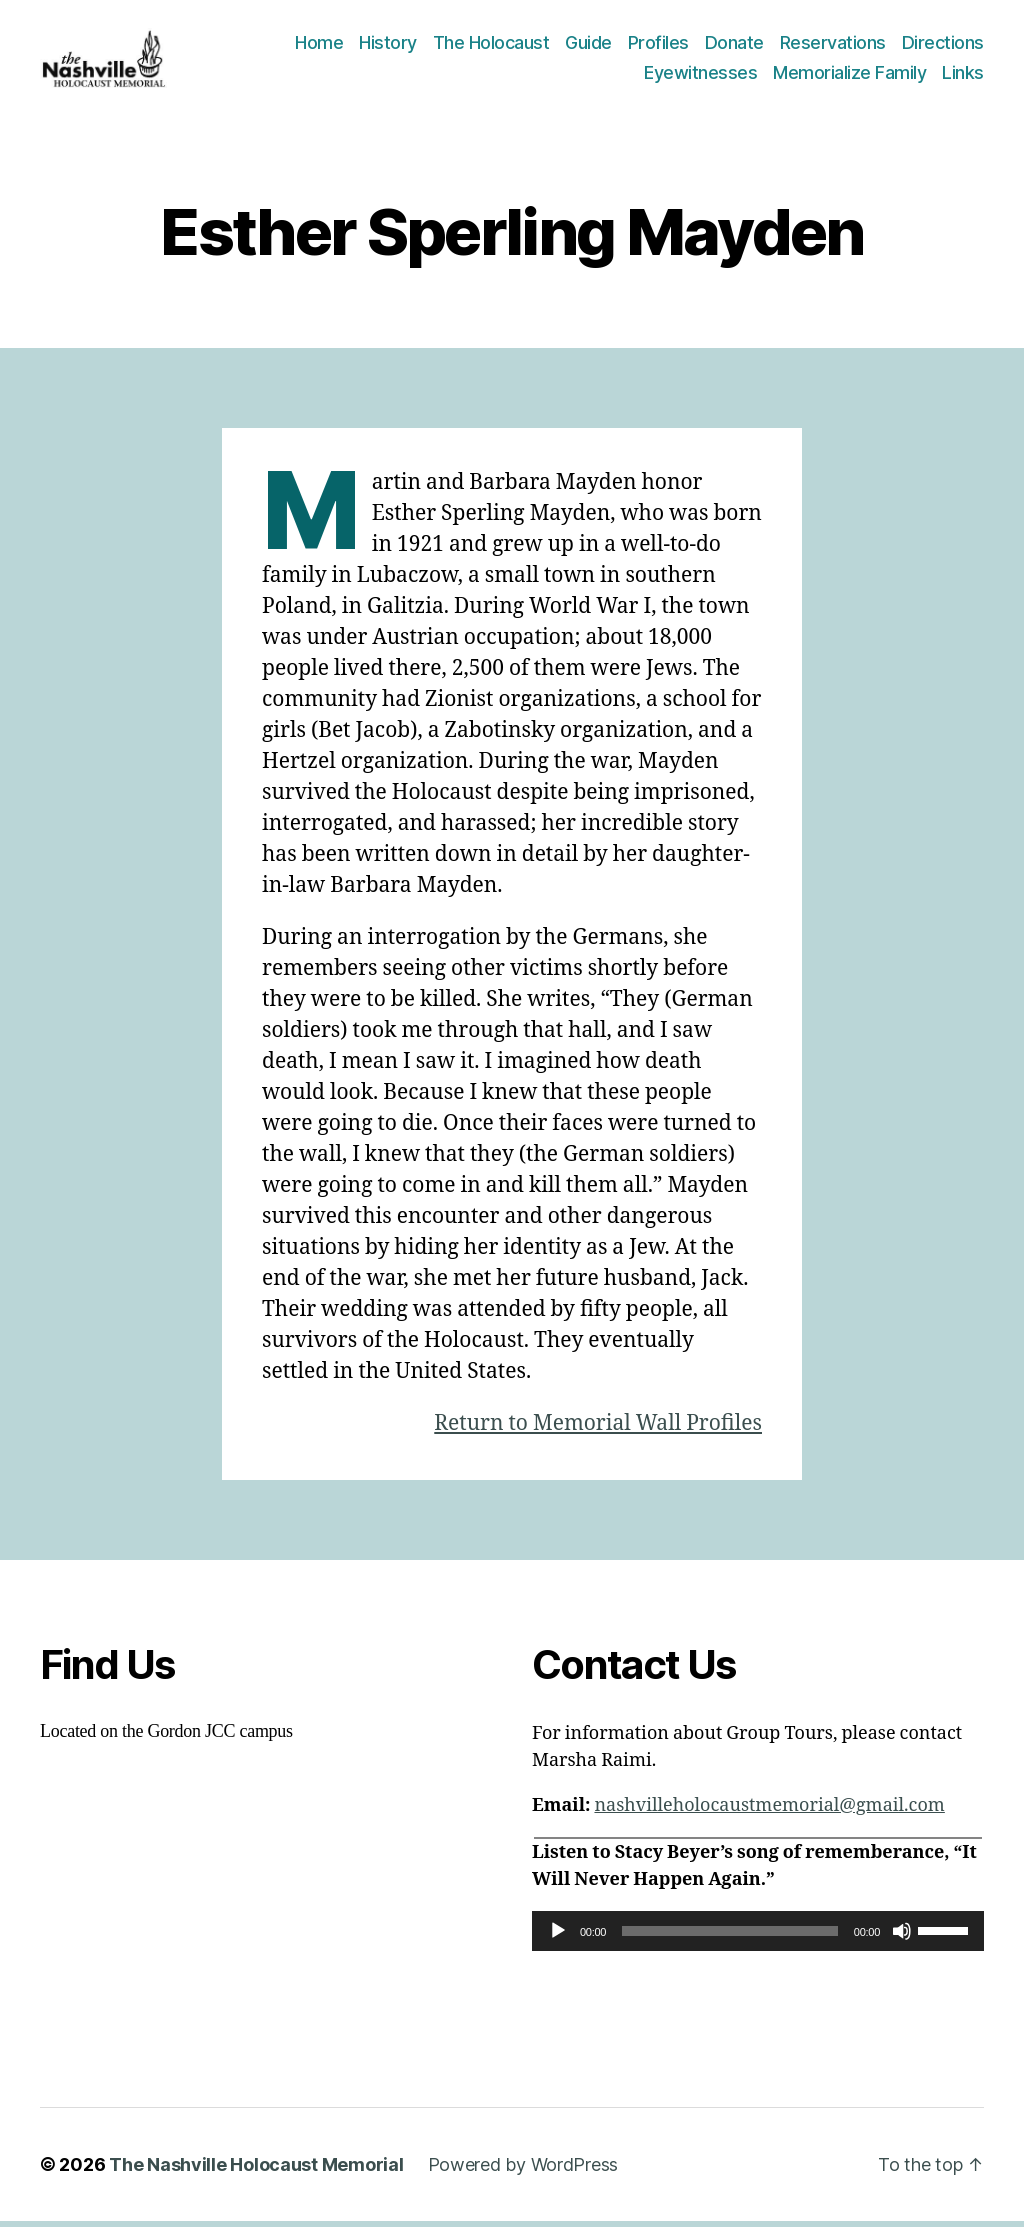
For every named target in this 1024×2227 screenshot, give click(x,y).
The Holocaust (491, 45)
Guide (588, 45)
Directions (943, 45)
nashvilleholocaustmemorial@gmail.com (769, 1811)
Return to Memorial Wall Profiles (598, 1429)
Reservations (833, 45)
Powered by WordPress (523, 2170)
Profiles (658, 45)
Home (319, 45)
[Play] (558, 1937)
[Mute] (902, 1937)
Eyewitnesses (700, 75)
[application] (758, 1937)
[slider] (730, 1937)
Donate (734, 45)
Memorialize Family (849, 75)
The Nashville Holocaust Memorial (256, 2170)
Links (963, 75)
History (388, 45)
